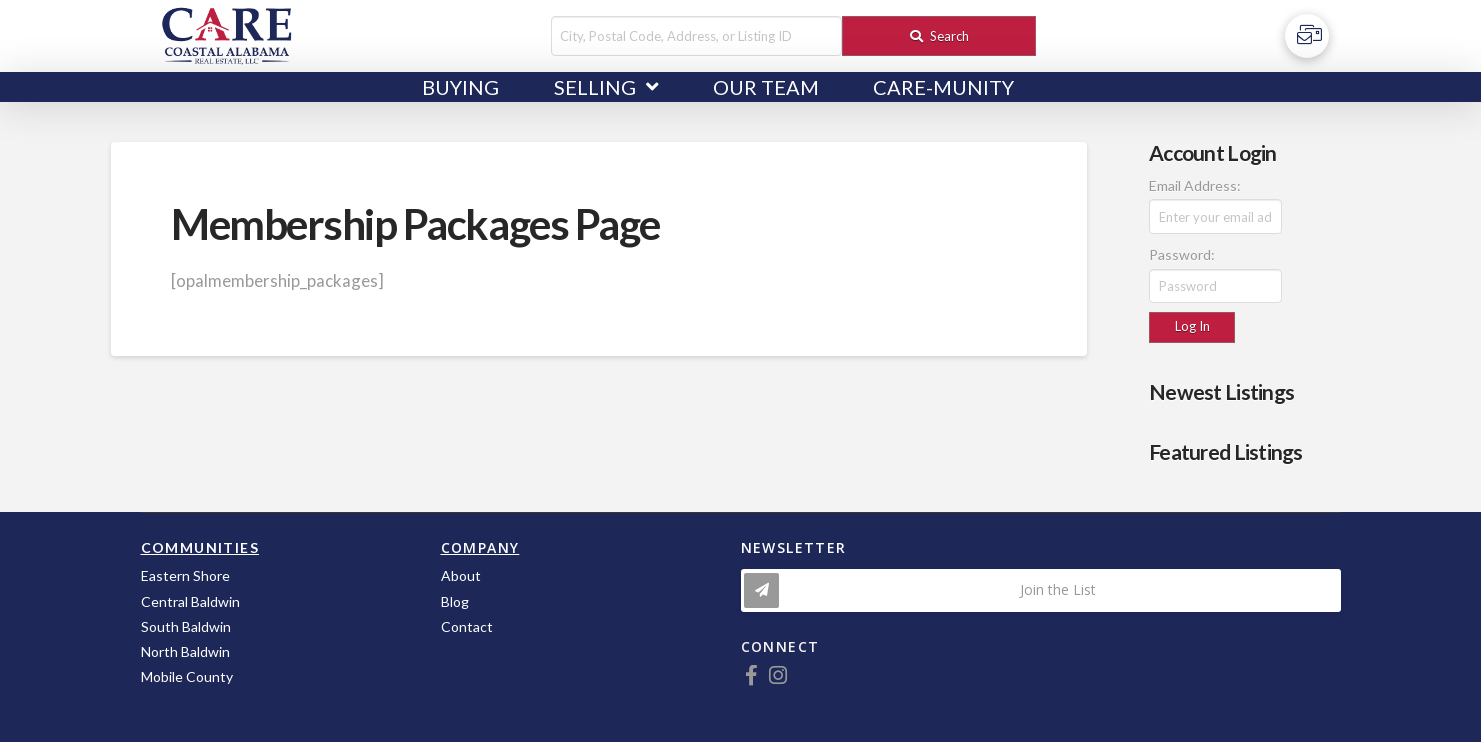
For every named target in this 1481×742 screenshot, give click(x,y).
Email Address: (1195, 185)
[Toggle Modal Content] (1041, 590)
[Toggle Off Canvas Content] (1307, 36)
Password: (1182, 254)
